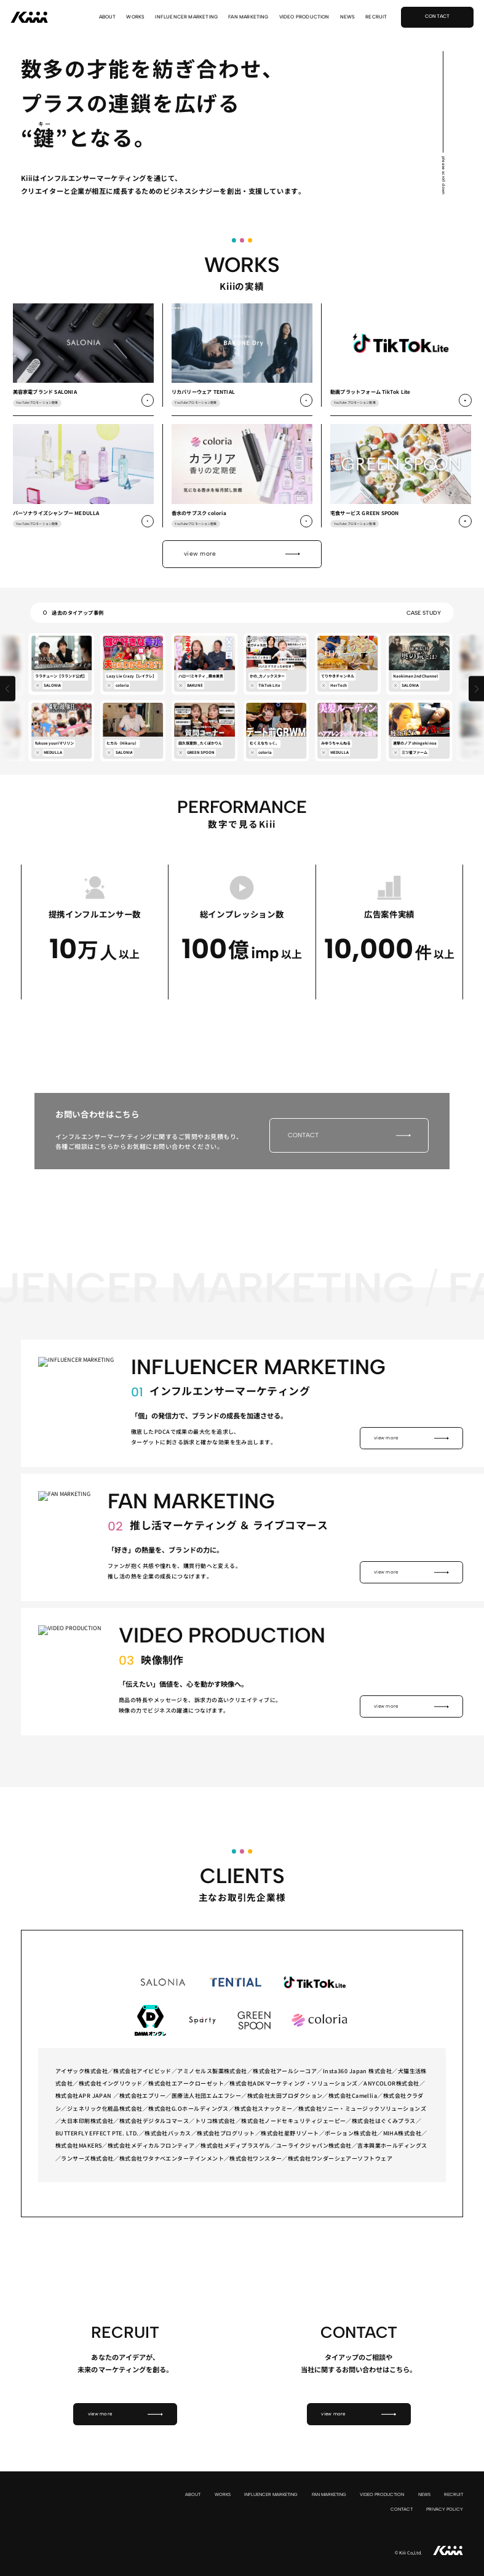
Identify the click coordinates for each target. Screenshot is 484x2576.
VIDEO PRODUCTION (304, 17)
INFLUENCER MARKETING (186, 17)
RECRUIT (376, 17)
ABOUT (107, 17)
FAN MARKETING (248, 17)
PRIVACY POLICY (444, 2509)
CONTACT (402, 2509)
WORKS (135, 17)
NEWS (347, 17)
